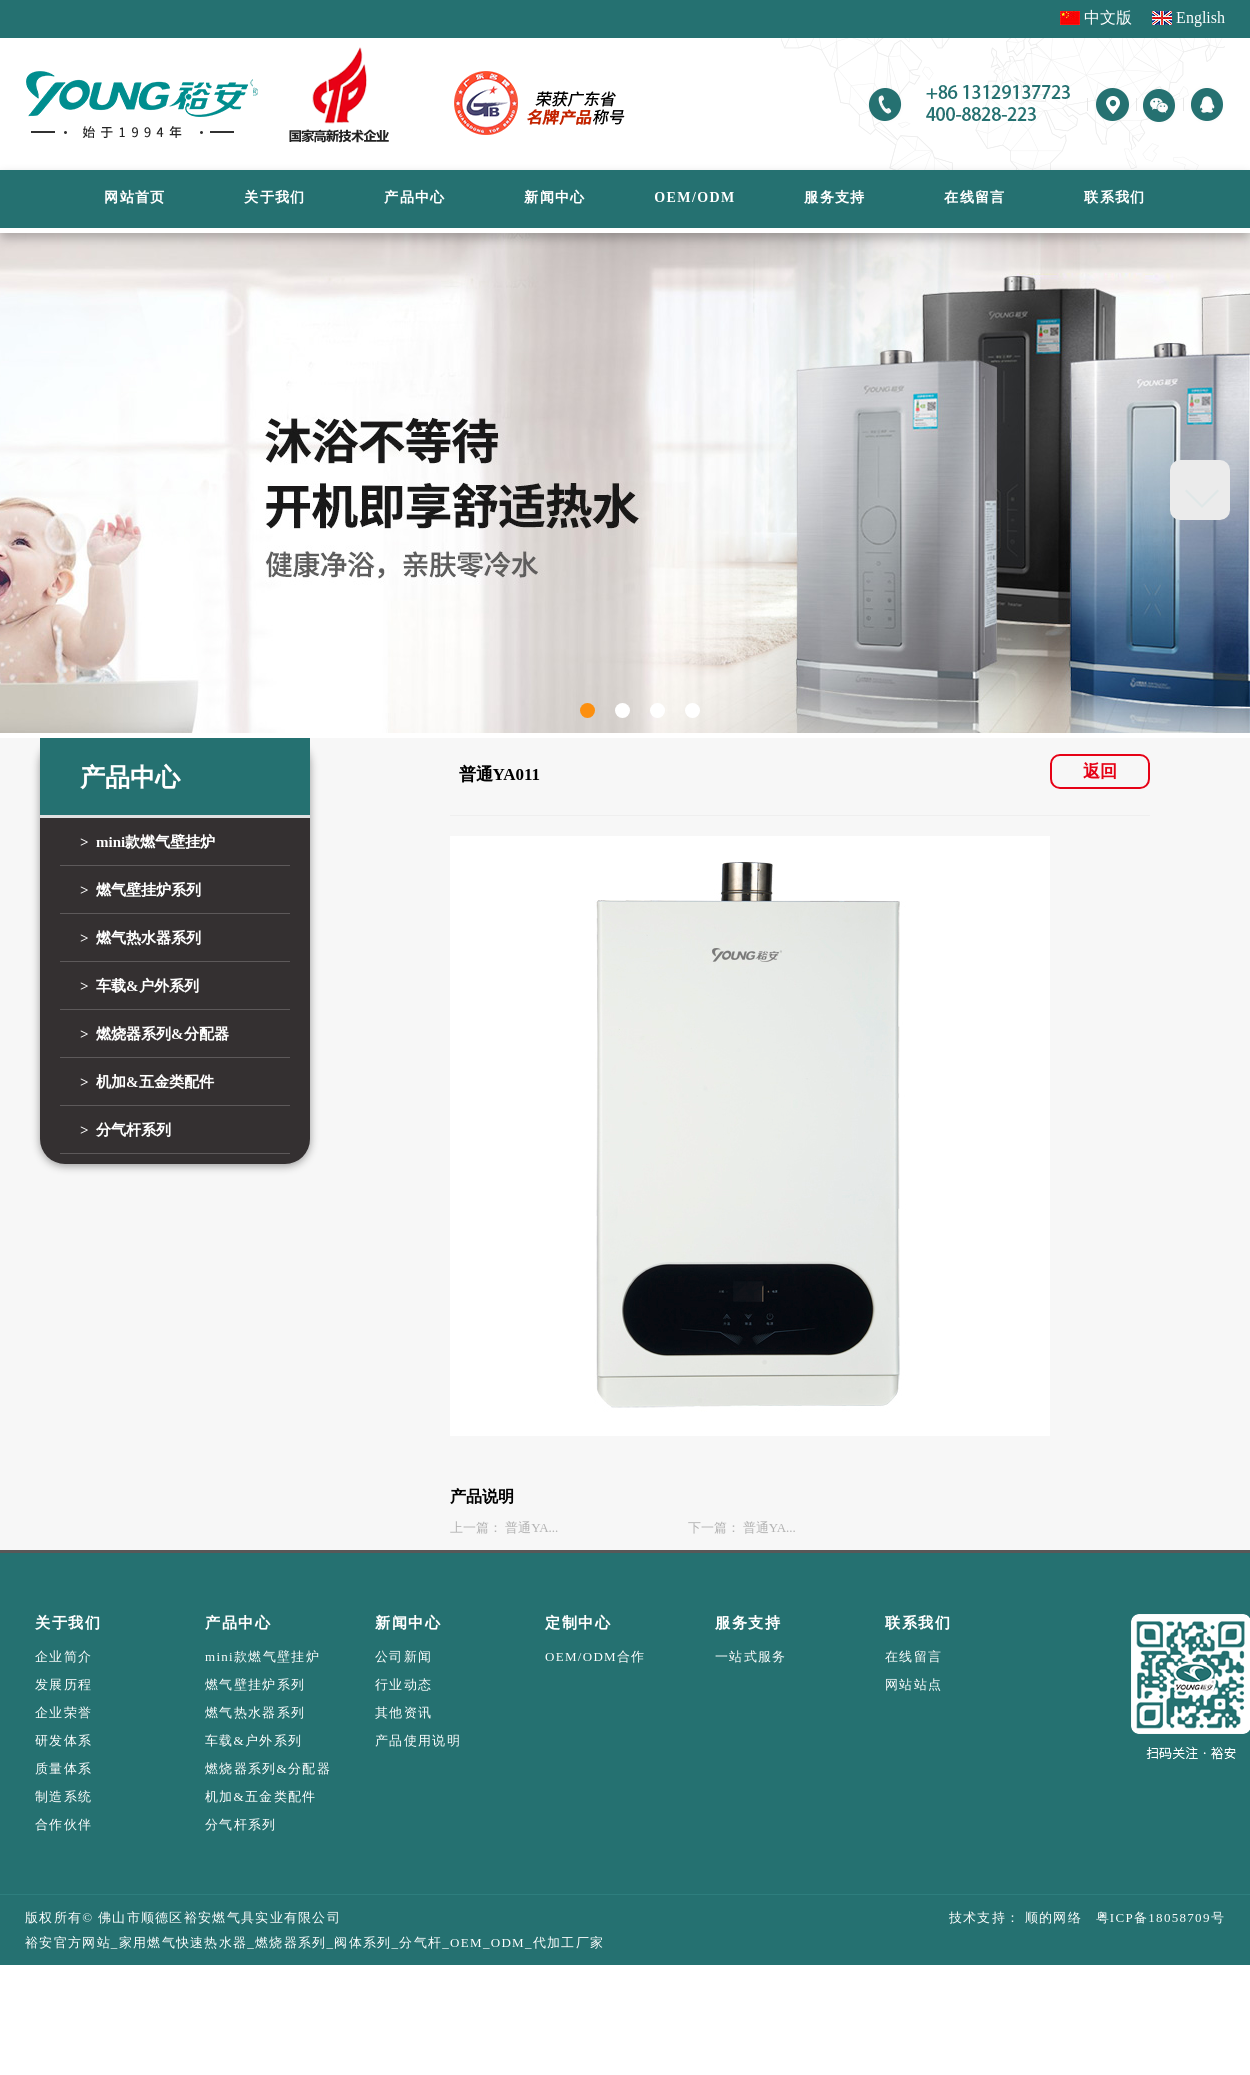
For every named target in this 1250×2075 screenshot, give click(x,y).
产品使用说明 (418, 1740)
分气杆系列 (241, 1824)
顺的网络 (1051, 1917)
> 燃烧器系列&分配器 (154, 1034)
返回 (1100, 771)
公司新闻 (403, 1656)
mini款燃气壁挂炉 (262, 1656)
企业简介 (63, 1656)
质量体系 (63, 1768)
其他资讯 (403, 1712)
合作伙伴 (63, 1824)
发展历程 (63, 1684)
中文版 (1108, 17)
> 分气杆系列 (125, 1130)
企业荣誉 (63, 1712)
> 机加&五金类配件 (147, 1082)
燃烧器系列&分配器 (268, 1768)
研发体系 (63, 1740)
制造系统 (63, 1796)
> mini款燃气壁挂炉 (147, 842)
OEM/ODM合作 (595, 1656)
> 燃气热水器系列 (140, 938)
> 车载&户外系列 (139, 986)
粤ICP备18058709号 (1153, 1917)
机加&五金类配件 (261, 1796)
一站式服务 (751, 1656)
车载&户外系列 (253, 1740)
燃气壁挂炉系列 (255, 1684)
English (1200, 17)
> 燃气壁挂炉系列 (140, 890)
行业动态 (403, 1684)
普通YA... (531, 1527)
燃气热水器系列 (255, 1712)
